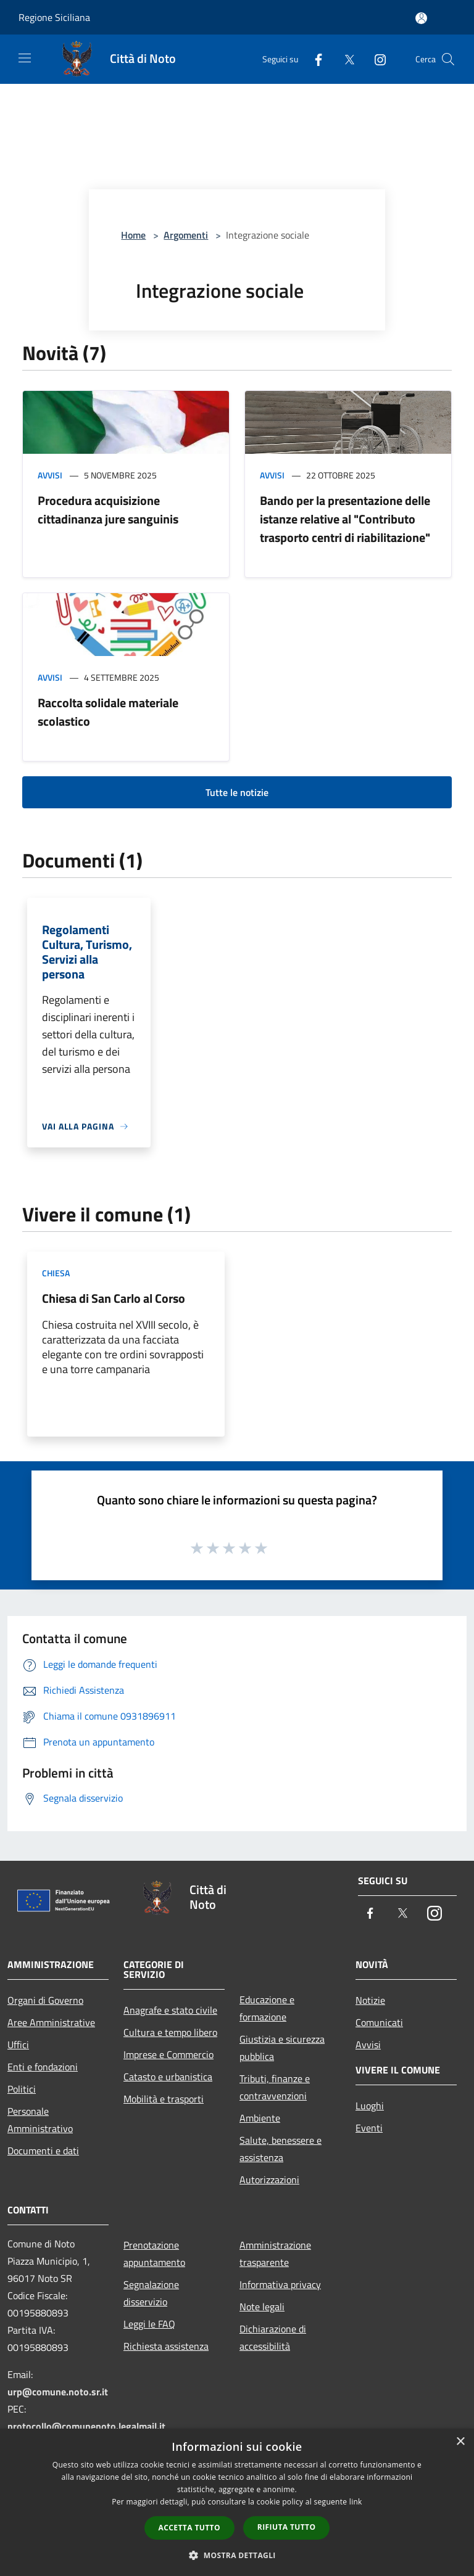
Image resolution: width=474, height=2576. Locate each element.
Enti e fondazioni (42, 2066)
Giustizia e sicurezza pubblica (282, 2048)
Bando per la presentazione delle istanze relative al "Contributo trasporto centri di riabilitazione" (345, 519)
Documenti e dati (43, 2150)
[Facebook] (313, 59)
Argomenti (186, 235)
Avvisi (50, 475)
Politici (21, 2089)
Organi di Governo (45, 2000)
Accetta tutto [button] (189, 2527)
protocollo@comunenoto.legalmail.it (86, 2426)
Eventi (369, 2127)
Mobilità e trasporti (163, 2098)
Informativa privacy (280, 2284)
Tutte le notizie (237, 792)
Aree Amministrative (51, 2022)
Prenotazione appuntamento (154, 2254)
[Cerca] (448, 59)
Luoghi (370, 2105)
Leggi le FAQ (149, 2323)
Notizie (370, 2000)
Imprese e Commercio (168, 2054)
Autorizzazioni (269, 2179)
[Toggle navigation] (24, 58)
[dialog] (237, 2502)
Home (133, 235)
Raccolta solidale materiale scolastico (108, 712)
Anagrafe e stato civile (170, 2010)
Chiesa (56, 1272)
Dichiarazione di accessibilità (272, 2337)
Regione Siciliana (54, 17)
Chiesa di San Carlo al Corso (113, 1298)
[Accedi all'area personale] (421, 18)
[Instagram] (375, 59)
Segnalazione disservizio (151, 2293)
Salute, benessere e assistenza (280, 2149)
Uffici (18, 2044)
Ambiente (259, 2117)
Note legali (262, 2306)
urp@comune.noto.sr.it (57, 2391)
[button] (237, 2555)
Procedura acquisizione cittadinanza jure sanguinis (108, 509)
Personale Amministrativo (40, 2120)
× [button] (460, 2442)
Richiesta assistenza (166, 2346)
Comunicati (379, 2022)
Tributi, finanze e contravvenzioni (274, 2087)
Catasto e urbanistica (167, 2076)
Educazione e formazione (266, 2008)
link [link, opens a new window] (355, 2501)
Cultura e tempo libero (170, 2032)
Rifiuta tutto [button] (286, 2527)
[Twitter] (344, 59)
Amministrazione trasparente (275, 2254)
